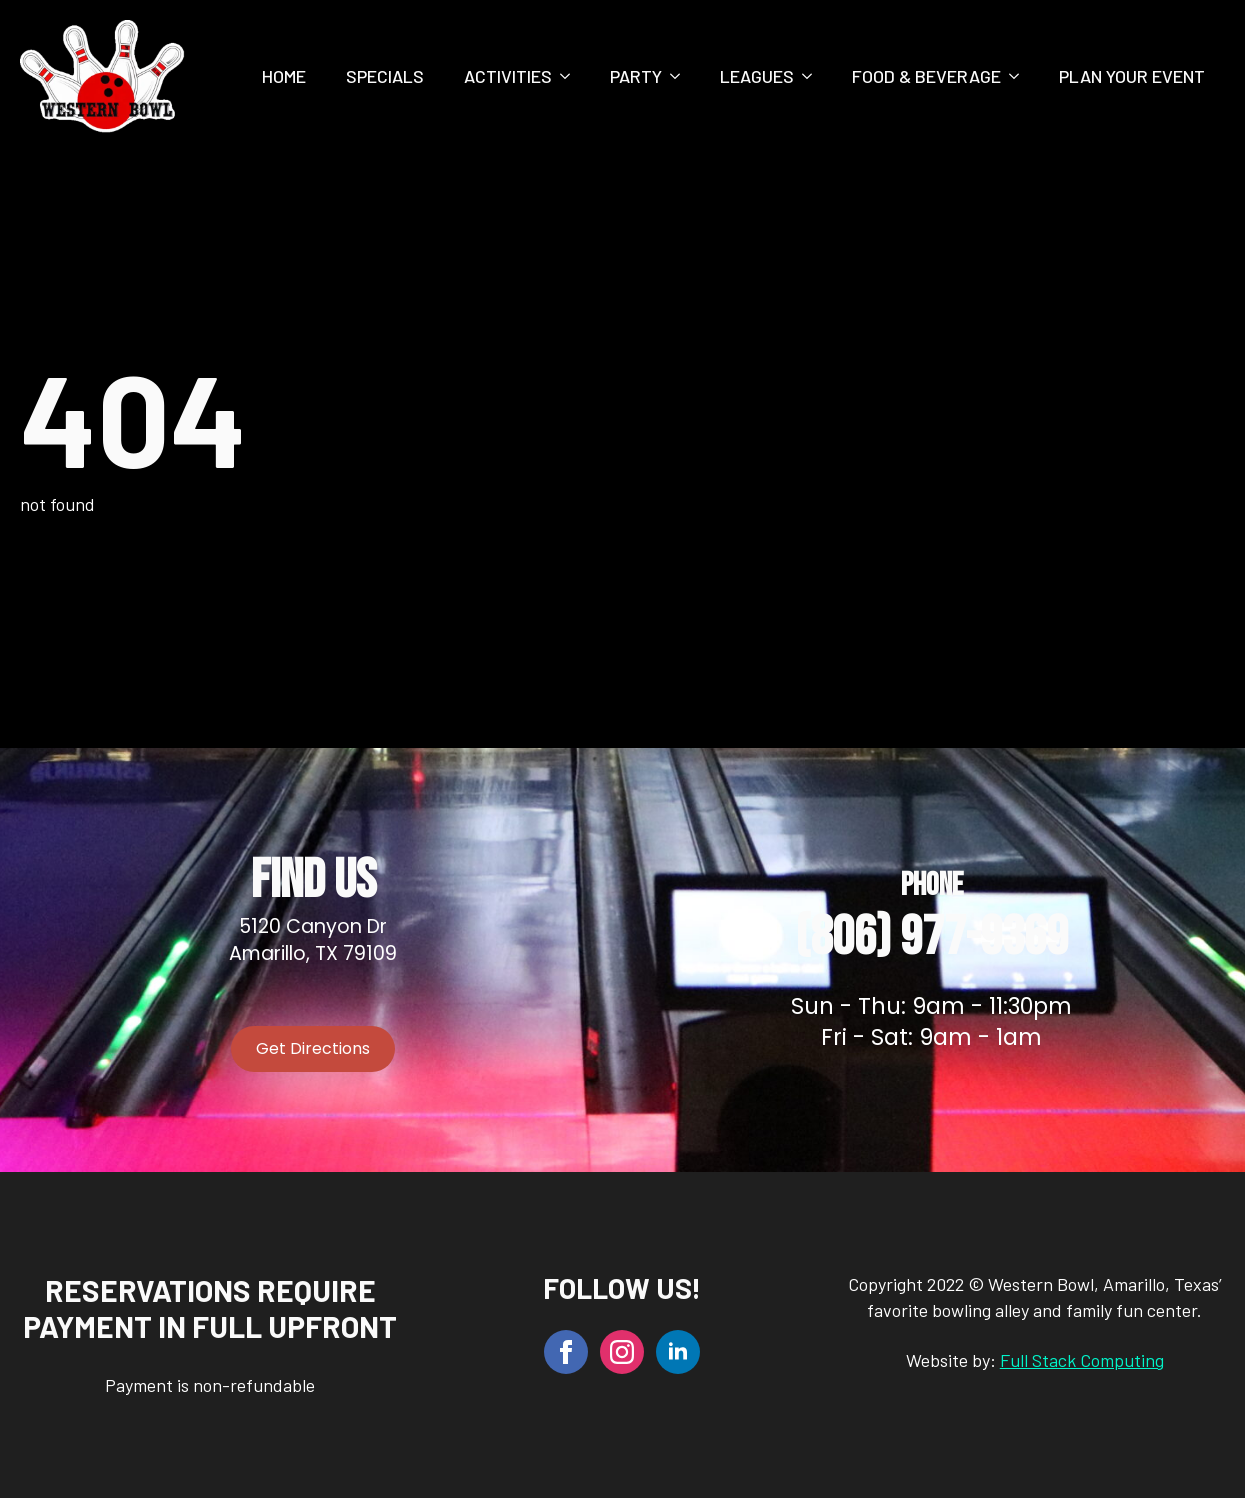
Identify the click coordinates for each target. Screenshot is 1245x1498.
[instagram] (622, 1352)
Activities (508, 76)
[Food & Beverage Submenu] (1020, 76)
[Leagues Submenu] (813, 76)
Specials (385, 76)
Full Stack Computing (1082, 1360)
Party (636, 76)
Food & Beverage (926, 76)
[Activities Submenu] (571, 76)
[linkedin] (678, 1352)
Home (284, 76)
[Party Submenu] (681, 76)
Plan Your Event (1132, 76)
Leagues (757, 76)
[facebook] (566, 1352)
